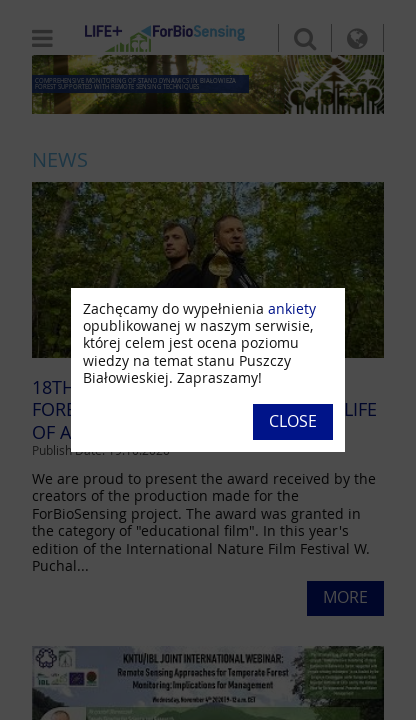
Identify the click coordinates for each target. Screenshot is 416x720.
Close (293, 421)
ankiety (292, 308)
